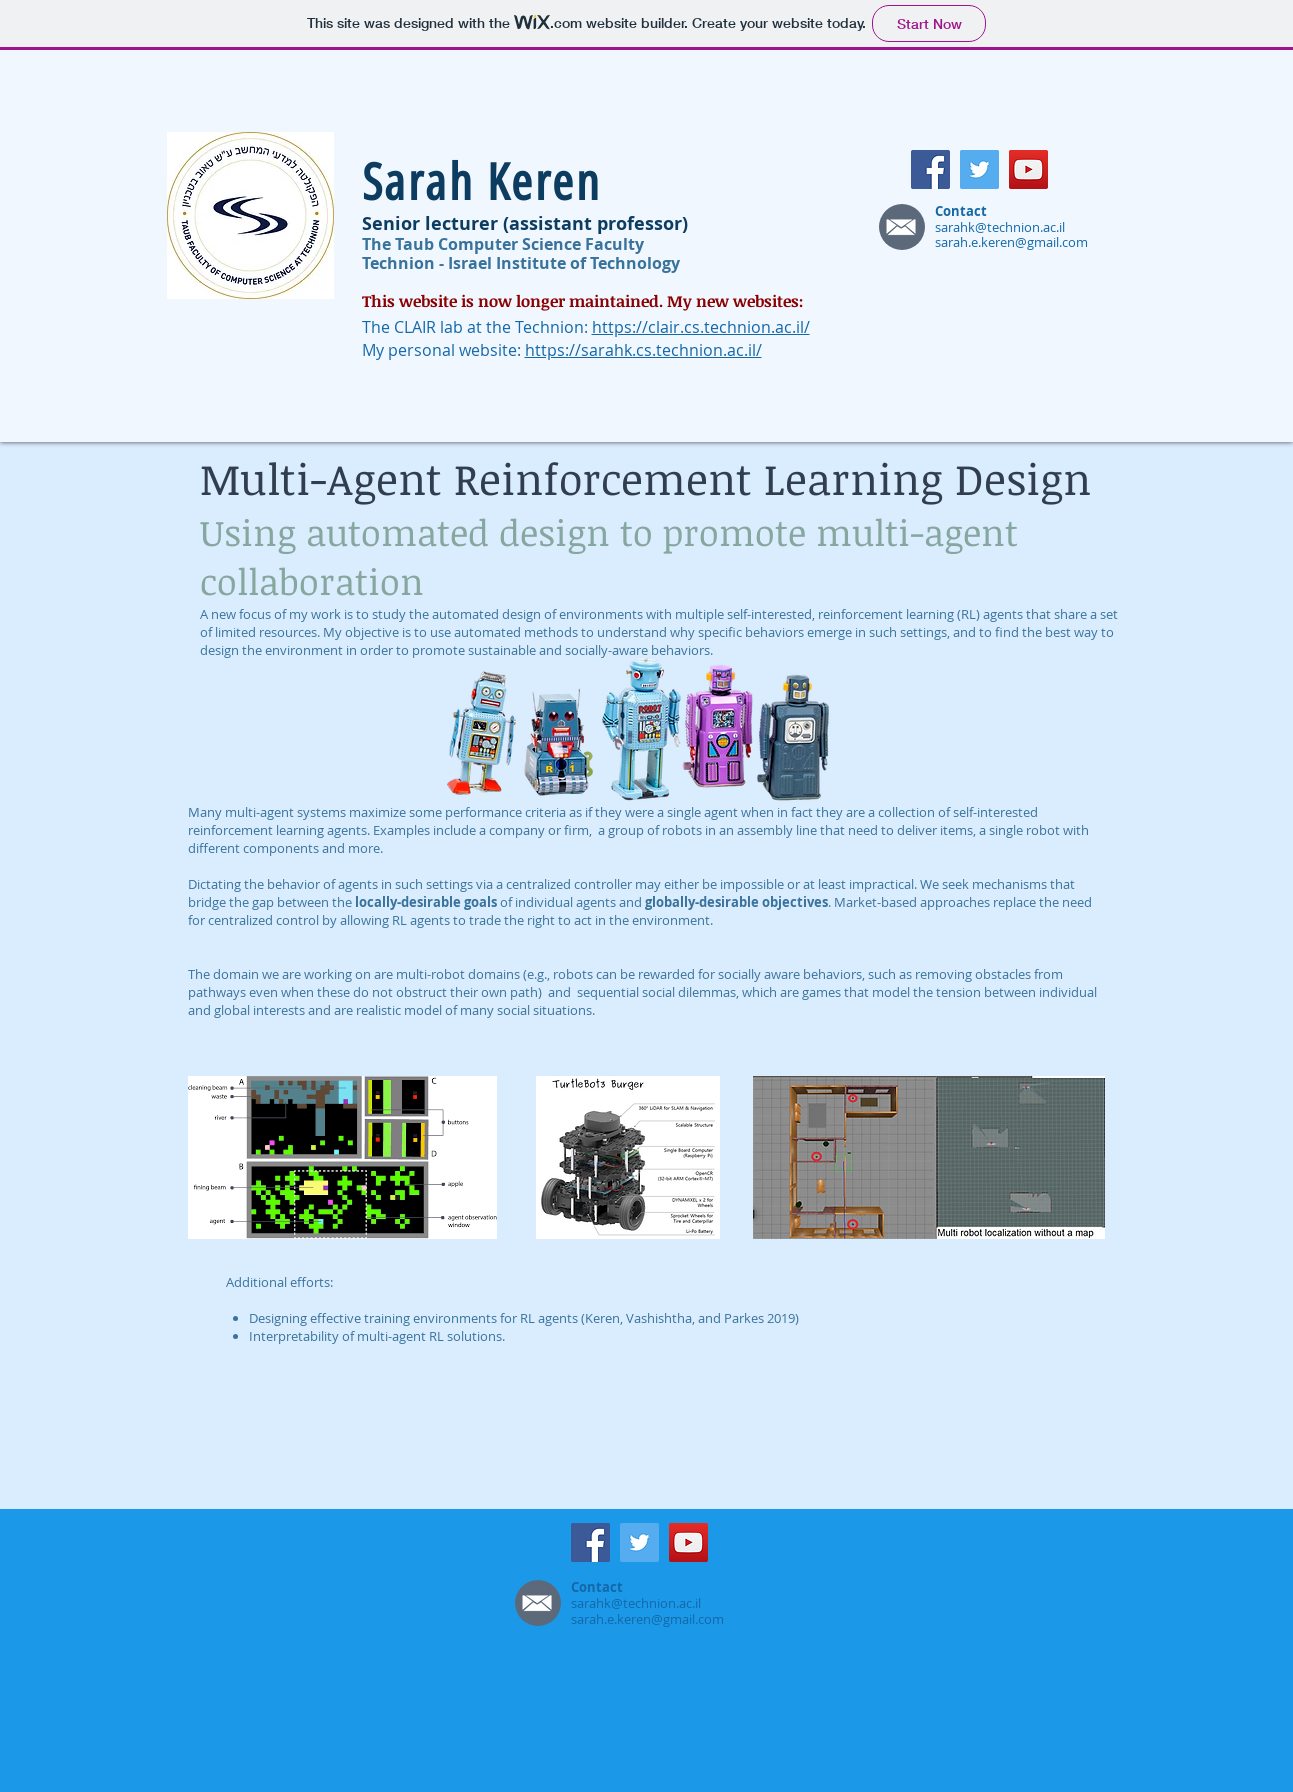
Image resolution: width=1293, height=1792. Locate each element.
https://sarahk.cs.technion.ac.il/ (643, 350)
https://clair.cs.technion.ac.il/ (701, 327)
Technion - (405, 263)
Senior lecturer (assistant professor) (525, 223)
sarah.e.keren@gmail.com (1011, 242)
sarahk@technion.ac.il (1000, 227)
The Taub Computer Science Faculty (503, 244)
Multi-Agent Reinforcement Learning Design (645, 478)
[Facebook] (930, 169)
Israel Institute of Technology (564, 263)
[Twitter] (979, 169)
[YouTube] (1028, 169)
